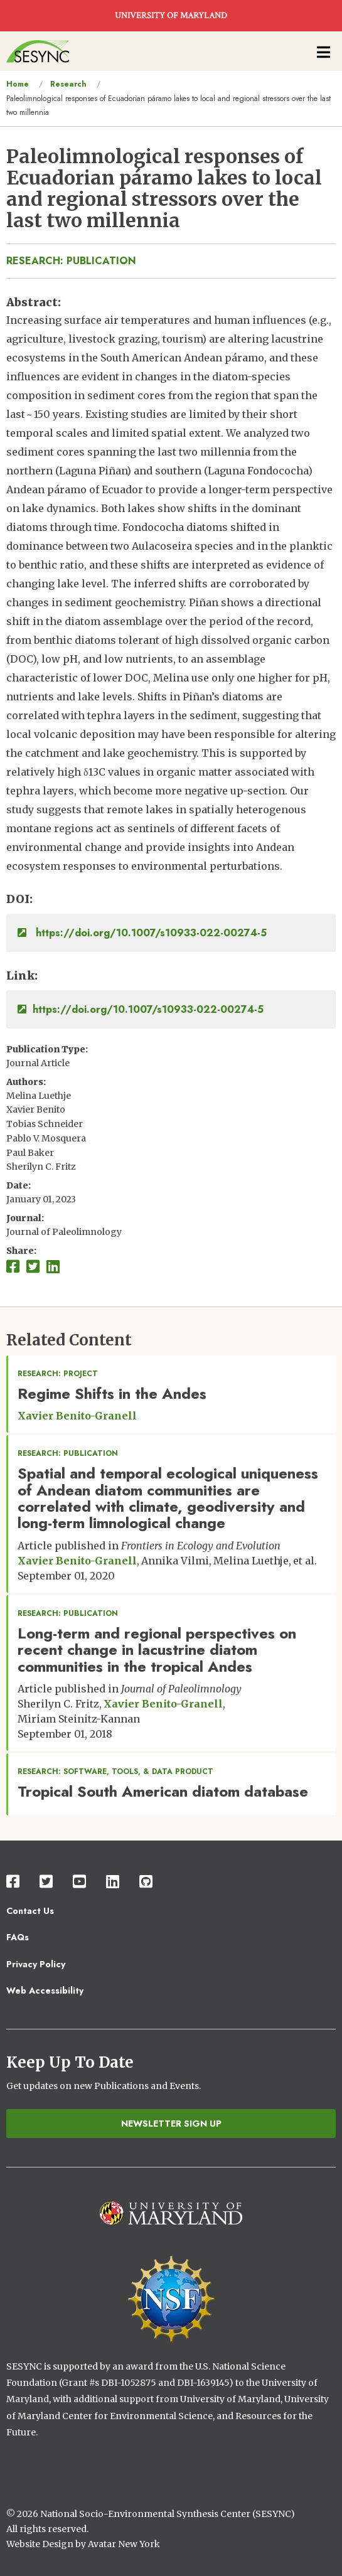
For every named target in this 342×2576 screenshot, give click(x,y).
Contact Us (30, 1911)
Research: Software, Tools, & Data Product (115, 1771)
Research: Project (58, 1373)
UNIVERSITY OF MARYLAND (171, 15)
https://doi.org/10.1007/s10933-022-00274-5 (142, 933)
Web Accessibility (44, 1990)
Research (68, 84)
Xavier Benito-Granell (77, 1415)
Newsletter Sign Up (171, 2123)
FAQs (17, 1937)
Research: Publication (71, 261)
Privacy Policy (35, 1964)
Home (17, 84)
